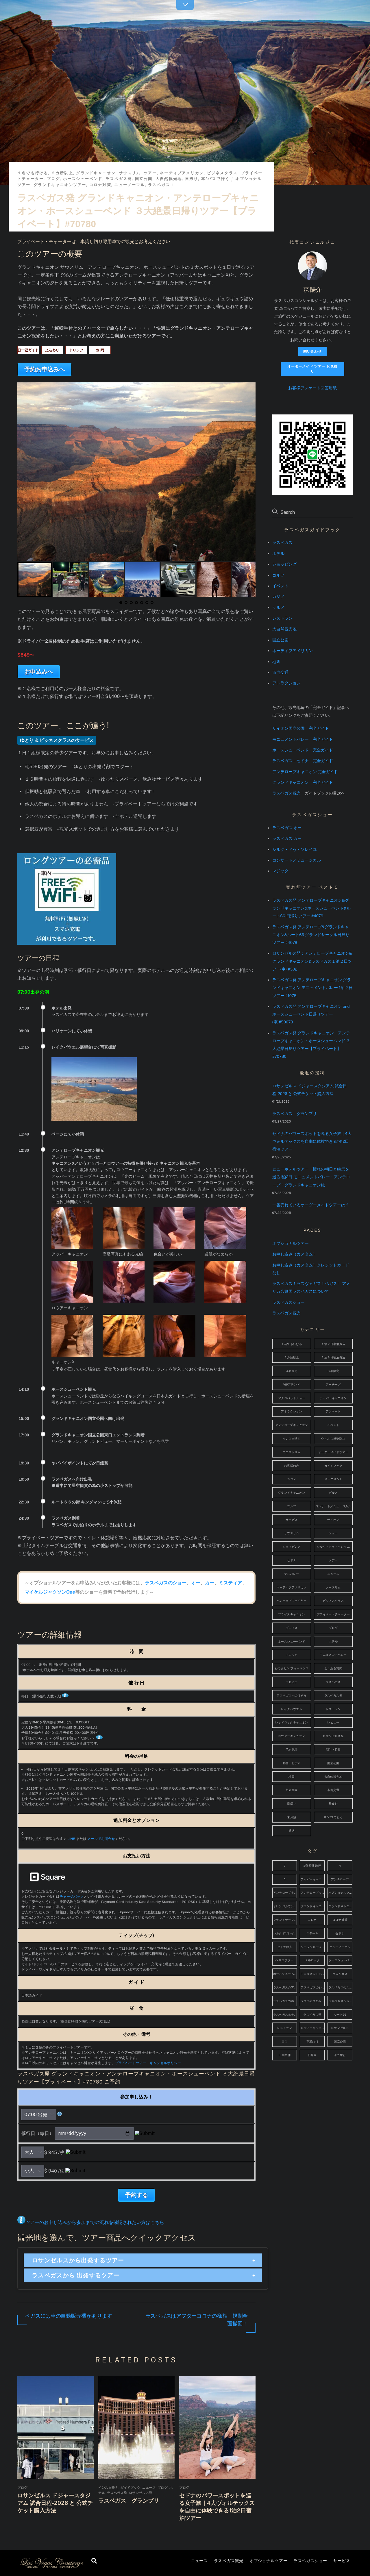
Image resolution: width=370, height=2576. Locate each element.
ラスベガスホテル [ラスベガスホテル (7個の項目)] (285, 2014)
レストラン (282, 618)
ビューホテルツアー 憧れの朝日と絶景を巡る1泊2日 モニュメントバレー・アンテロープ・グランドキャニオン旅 (311, 1177)
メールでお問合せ (101, 1839)
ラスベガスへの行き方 (292, 1695)
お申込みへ (38, 671)
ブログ (53, 179)
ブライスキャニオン (291, 1614)
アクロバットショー (291, 1398)
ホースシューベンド (83, 179)
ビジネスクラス (222, 173)
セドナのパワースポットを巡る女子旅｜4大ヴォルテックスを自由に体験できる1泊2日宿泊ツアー (312, 1141)
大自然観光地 (169, 179)
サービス (341, 2561)
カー (209, 1583)
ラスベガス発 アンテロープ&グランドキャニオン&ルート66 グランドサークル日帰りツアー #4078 (311, 935)
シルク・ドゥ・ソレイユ (294, 849)
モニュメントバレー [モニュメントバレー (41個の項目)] (313, 1973)
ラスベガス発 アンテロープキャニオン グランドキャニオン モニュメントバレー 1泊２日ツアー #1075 (312, 987)
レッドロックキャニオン (291, 1722)
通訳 (291, 1830)
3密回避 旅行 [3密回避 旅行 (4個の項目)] (312, 1865)
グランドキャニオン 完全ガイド (302, 782)
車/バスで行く (215, 179)
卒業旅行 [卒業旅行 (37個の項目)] (312, 2041)
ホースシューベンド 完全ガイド (302, 750)
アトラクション (286, 683)
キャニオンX (333, 1479)
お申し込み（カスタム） (294, 1254)
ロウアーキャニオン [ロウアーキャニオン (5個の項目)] (313, 2027)
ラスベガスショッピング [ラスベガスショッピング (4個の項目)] (340, 2001)
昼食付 (333, 1803)
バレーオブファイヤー (292, 1600)
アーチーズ (333, 1384)
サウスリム (130, 173)
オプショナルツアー (268, 2561)
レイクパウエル (291, 1709)
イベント (280, 586)
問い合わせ (312, 351)
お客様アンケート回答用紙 (312, 388)
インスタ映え (108, 2488)
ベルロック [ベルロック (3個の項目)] (312, 1960)
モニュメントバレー (333, 1654)
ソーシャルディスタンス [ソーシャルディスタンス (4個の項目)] (313, 1947)
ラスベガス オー (286, 827)
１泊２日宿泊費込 (333, 1344)
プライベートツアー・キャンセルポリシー (148, 2063)
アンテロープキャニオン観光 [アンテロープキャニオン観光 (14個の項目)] (313, 1892)
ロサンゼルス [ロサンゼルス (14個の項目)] (340, 2027)
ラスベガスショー (310, 2561)
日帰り (191, 179)
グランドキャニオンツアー (60, 185)
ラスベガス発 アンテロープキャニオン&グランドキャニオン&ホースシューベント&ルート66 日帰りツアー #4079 (311, 908)
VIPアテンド (291, 1384)
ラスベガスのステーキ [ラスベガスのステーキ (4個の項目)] (340, 1987)
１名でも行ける (32, 173)
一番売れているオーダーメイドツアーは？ (310, 1205)
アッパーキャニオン (333, 1398)
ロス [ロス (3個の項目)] (285, 2041)
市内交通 (280, 672)
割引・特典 (333, 1749)
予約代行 (292, 1749)
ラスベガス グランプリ (128, 2500)
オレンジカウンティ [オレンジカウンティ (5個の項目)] (285, 1906)
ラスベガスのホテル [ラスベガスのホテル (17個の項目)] (285, 2001)
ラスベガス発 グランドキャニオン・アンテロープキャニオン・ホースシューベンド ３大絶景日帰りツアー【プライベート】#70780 (138, 211)
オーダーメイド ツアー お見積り (312, 368)
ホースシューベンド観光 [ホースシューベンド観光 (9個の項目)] (285, 1973)
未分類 (291, 1817)
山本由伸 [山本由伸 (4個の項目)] (285, 2055)
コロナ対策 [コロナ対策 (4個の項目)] (339, 1919)
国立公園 (144, 179)
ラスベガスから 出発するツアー (76, 2275)
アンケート (333, 1411)
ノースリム (333, 1587)
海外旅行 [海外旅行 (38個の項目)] (340, 2055)
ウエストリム (292, 1452)
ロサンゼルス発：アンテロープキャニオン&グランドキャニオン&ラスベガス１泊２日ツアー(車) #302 (312, 961)
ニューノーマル (129, 185)
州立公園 (292, 1790)
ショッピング (284, 564)
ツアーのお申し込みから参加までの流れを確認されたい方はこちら (94, 2222)
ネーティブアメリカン (182, 173)
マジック (280, 870)
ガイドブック (130, 2488)
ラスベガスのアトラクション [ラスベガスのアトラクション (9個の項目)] (285, 1987)
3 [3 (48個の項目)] (284, 1865)
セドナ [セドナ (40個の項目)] (339, 1933)
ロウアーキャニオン (291, 1736)
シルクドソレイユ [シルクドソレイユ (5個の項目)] (285, 1933)
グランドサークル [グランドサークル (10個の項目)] (285, 1919)
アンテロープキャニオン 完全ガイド (305, 771)
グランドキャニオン (96, 173)
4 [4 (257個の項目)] (340, 1865)
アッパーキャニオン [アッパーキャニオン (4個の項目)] (313, 1879)
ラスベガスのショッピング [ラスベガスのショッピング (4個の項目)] (313, 1987)
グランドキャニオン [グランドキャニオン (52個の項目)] (313, 1906)
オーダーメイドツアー (333, 1452)
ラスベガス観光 (228, 2561)
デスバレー (291, 1573)
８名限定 (333, 1371)
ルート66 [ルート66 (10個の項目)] (340, 2014)
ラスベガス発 (119, 179)
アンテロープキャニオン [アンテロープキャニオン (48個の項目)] (285, 1892)
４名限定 (292, 1371)
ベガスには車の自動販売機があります (68, 2316)
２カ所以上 (62, 173)
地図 (276, 661)
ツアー (150, 173)
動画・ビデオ (292, 1763)
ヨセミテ (292, 1682)
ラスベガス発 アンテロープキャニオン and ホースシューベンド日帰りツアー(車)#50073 (311, 1014)
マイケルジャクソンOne (50, 1592)
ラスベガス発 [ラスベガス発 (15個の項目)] (312, 2014)
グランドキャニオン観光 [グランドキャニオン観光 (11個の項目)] (340, 1906)
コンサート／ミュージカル (296, 860)
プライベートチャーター (333, 1614)
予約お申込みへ (44, 369)
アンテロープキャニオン (291, 1425)
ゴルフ (278, 575)
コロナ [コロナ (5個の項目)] (312, 1919)
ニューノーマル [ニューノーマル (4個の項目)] (340, 1947)
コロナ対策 (100, 185)
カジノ (278, 596)
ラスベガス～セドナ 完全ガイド (302, 760)
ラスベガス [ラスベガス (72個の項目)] (339, 1973)
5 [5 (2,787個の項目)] (284, 1879)
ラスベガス (159, 185)
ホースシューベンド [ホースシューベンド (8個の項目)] (340, 1960)
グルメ (278, 607)
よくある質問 (333, 1668)
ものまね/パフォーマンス (292, 1668)
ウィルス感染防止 (333, 1438)
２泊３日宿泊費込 (333, 1357)
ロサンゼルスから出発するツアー (78, 2260)
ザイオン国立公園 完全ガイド (300, 728)
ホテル (278, 553)
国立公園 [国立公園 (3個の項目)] (340, 2041)
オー (195, 1583)
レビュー (333, 1722)
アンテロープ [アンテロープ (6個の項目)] (340, 1879)
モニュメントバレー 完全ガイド (302, 739)
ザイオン (333, 1519)
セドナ (291, 1560)
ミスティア (230, 1583)
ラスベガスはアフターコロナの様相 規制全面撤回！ (196, 2320)
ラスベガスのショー (165, 1583)
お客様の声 (291, 1465)
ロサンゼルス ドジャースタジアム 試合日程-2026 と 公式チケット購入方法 (55, 2503)
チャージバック (72, 1897)
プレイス (292, 1627)
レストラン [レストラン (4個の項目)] (284, 2027)
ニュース (199, 2561)
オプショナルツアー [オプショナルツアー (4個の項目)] (340, 1892)
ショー (333, 1533)
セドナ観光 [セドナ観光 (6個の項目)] (284, 1947)
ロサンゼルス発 (140, 2493)
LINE (71, 1839)
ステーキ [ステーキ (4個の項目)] (312, 1933)
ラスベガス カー (286, 838)
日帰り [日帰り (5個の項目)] (312, 2055)
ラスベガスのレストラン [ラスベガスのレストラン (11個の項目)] (313, 2001)
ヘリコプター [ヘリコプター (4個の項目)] (284, 1960)
